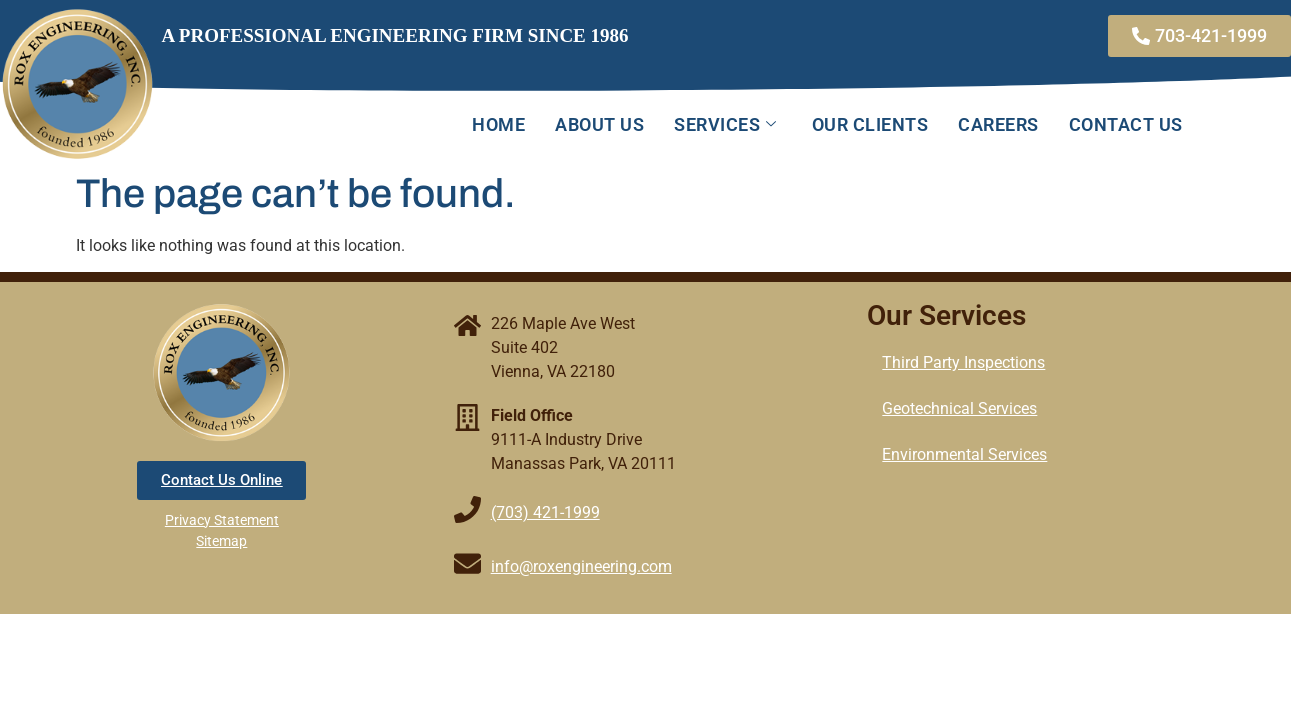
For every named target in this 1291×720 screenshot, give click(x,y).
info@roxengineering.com (581, 566)
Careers (998, 124)
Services (728, 124)
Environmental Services (964, 454)
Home (498, 124)
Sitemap (221, 541)
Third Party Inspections (963, 362)
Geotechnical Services (959, 408)
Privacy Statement (222, 520)
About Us (599, 124)
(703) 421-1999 (545, 512)
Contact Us (1126, 124)
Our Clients (870, 124)
